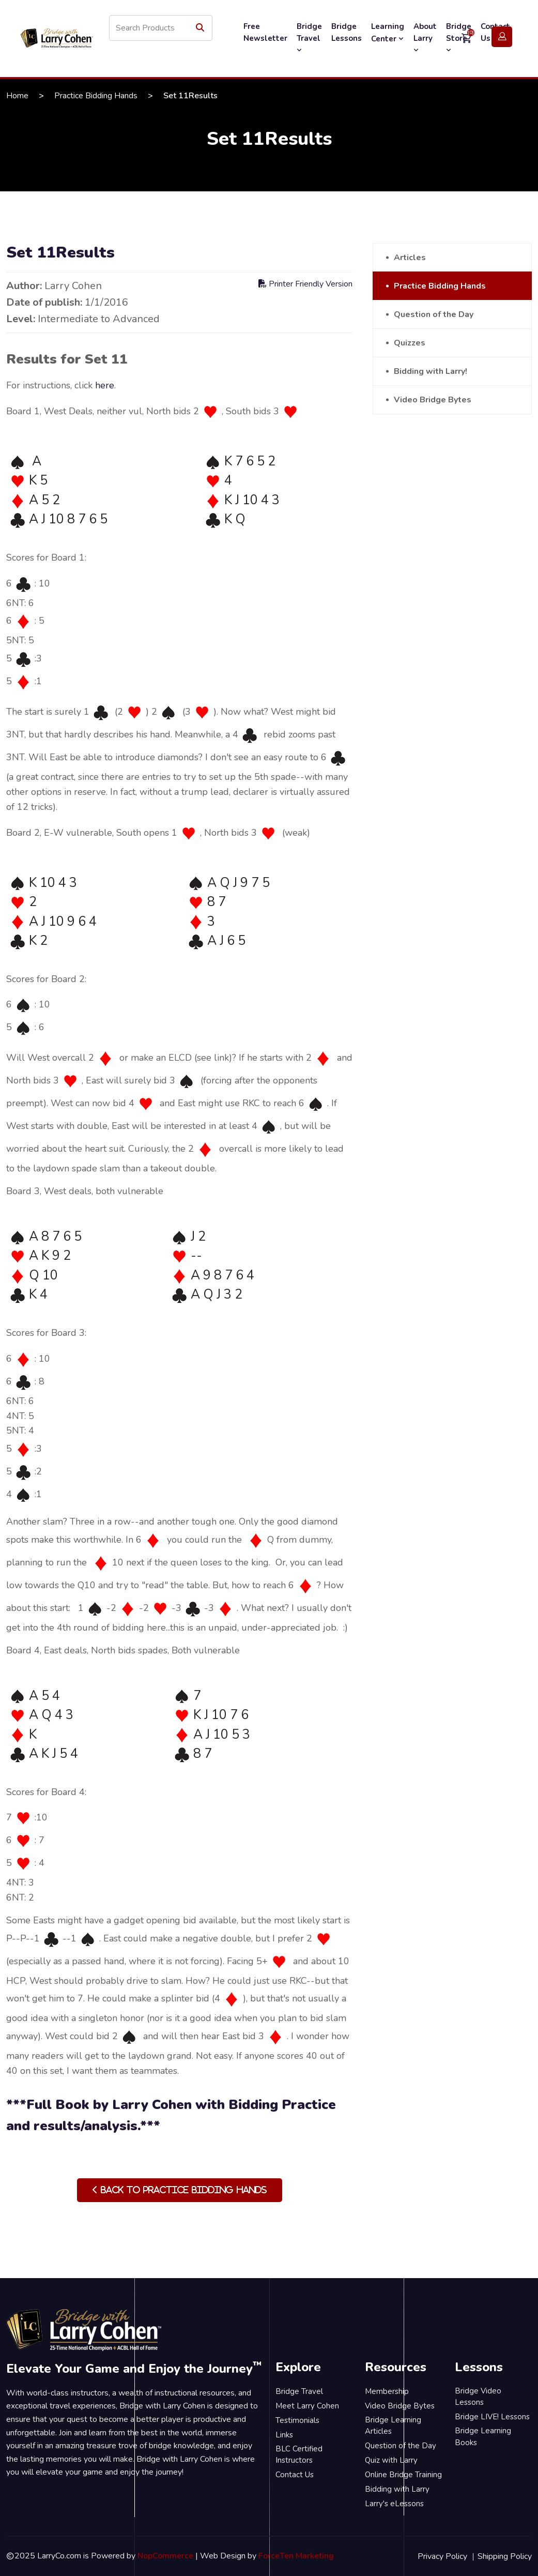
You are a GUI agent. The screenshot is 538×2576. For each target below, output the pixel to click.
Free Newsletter (265, 32)
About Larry (425, 37)
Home (17, 95)
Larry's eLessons (394, 2503)
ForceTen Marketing (296, 2556)
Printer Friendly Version (305, 284)
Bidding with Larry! (430, 371)
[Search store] (161, 28)
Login (501, 37)
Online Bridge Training (403, 2474)
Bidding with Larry (397, 2489)
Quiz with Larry (391, 2460)
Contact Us (294, 2474)
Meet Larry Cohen (307, 2406)
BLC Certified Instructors (298, 2455)
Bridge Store (458, 37)
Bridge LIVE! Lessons (492, 2417)
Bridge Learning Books (483, 2437)
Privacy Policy (442, 2556)
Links (284, 2435)
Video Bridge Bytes (432, 399)
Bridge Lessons (346, 32)
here (104, 385)
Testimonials (297, 2420)
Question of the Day (433, 314)
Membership (387, 2391)
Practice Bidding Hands (95, 95)
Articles (410, 257)
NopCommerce (165, 2556)
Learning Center (387, 32)
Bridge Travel (309, 37)
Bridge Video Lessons (478, 2397)
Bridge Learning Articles (393, 2426)
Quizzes (409, 343)
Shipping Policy (505, 2556)
